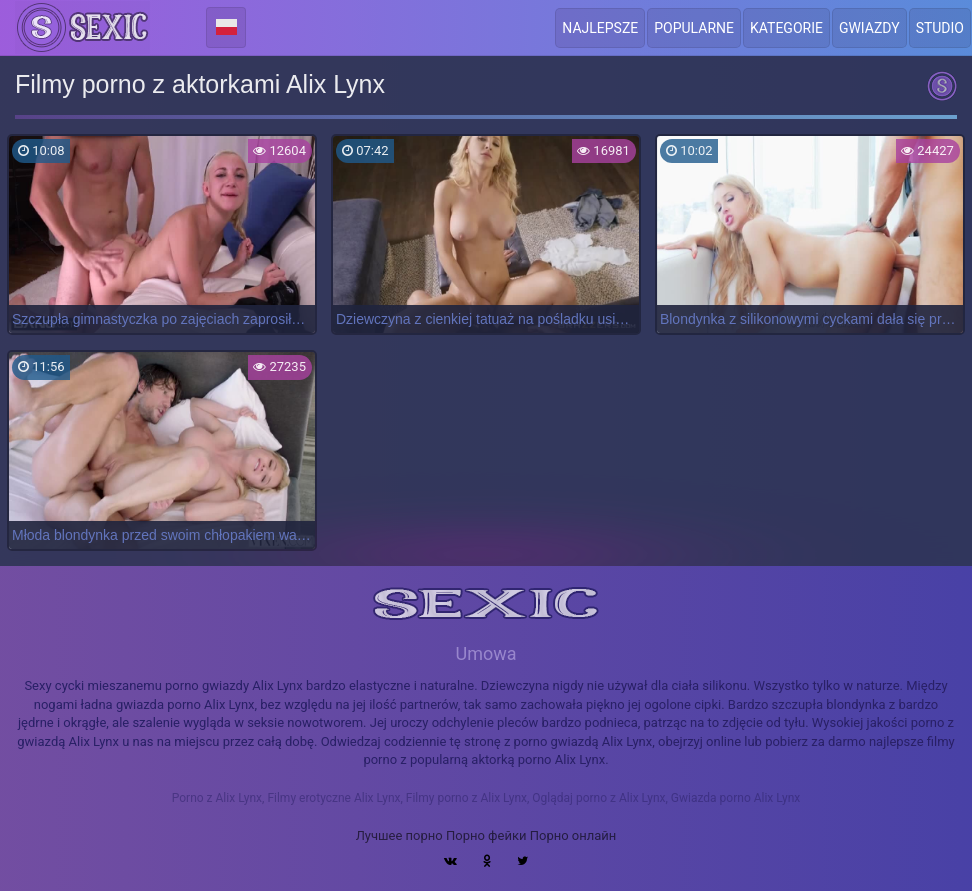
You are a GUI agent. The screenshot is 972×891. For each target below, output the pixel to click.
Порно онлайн (573, 835)
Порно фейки (486, 835)
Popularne (694, 28)
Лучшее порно (399, 835)
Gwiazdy (869, 28)
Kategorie (786, 28)
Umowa (485, 653)
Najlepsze (600, 28)
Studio (940, 28)
